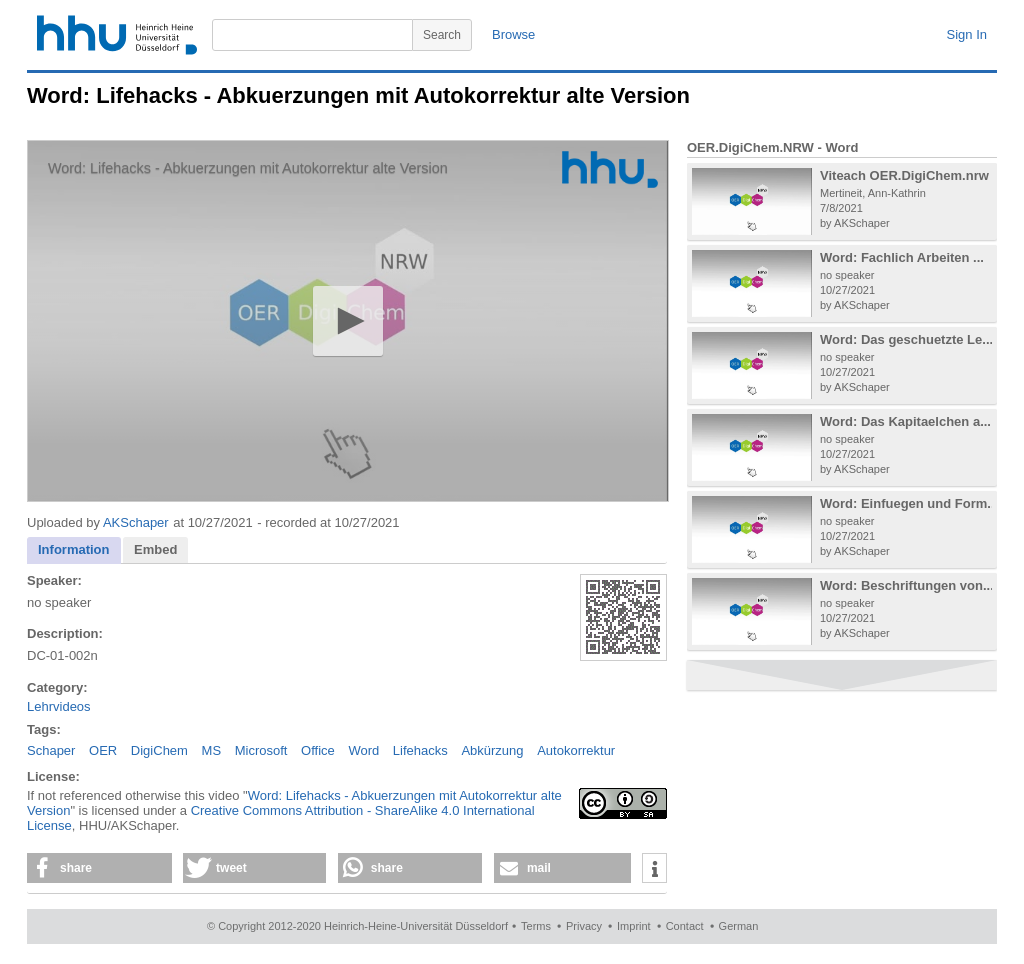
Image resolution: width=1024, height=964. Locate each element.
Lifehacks (420, 750)
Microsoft (261, 750)
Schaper (51, 750)
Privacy (584, 926)
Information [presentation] (74, 549)
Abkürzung (492, 750)
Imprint (634, 926)
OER (103, 750)
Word (363, 750)
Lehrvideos (59, 706)
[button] (347, 320)
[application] (348, 321)
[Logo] (610, 169)
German (739, 926)
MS (212, 750)
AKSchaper (136, 522)
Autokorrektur (576, 750)
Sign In (967, 34)
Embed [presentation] (155, 549)
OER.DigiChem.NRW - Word (772, 147)
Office (318, 750)
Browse (513, 34)
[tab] (74, 550)
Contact (685, 926)
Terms (536, 926)
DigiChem (159, 750)
